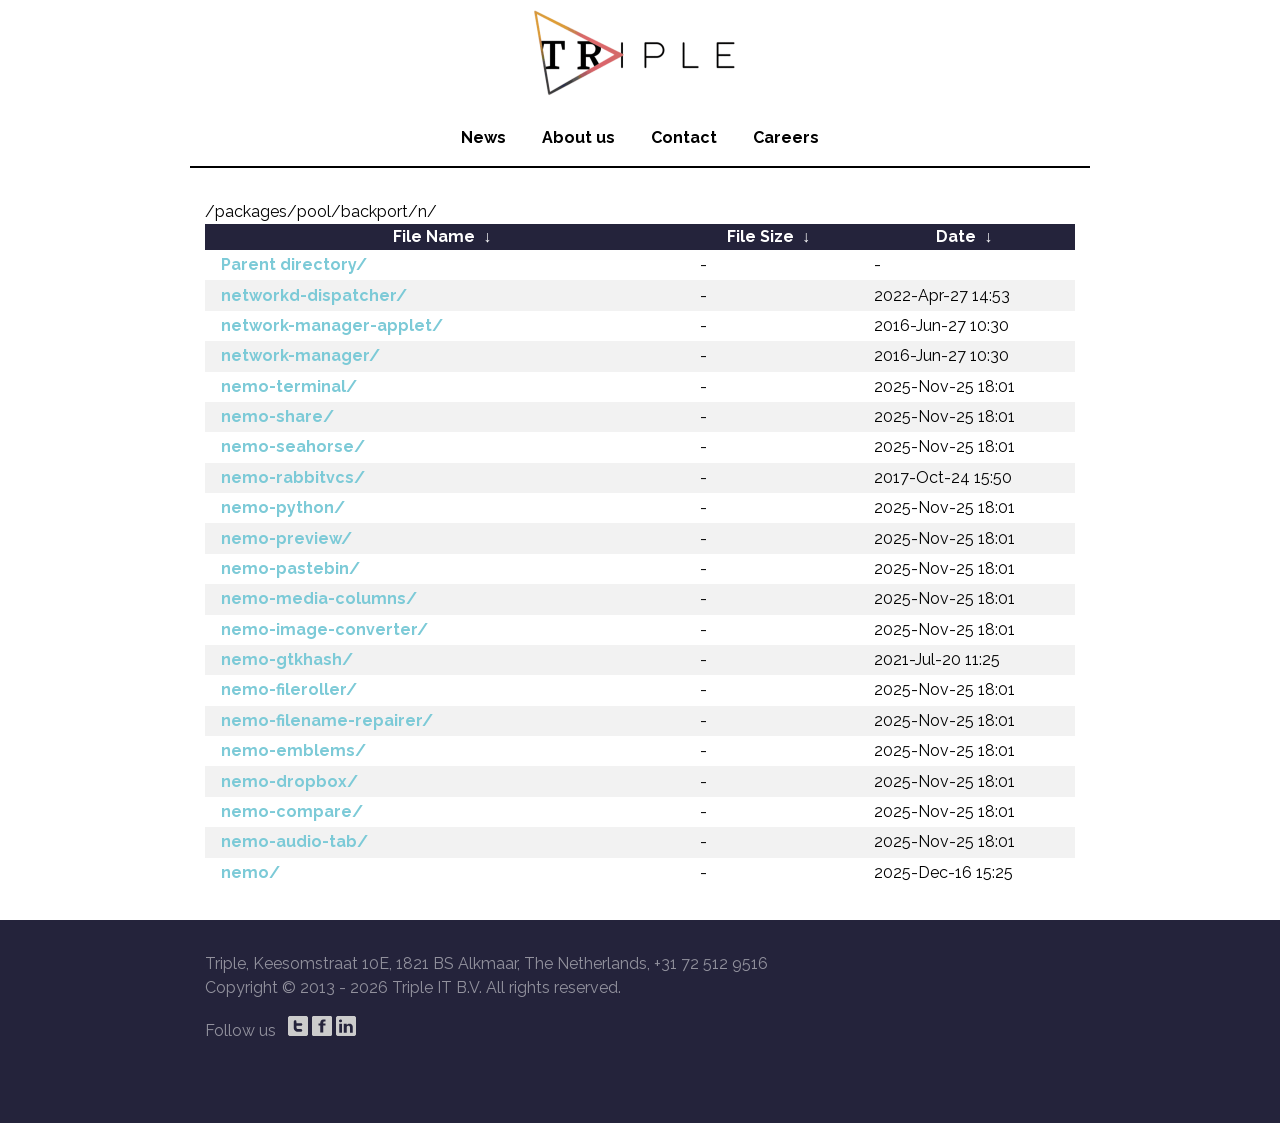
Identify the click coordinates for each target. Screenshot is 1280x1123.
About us (578, 137)
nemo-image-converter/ (324, 629)
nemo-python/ (283, 507)
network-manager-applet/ (332, 325)
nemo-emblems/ (293, 750)
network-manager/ (300, 355)
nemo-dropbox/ (289, 781)
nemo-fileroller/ (289, 689)
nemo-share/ (277, 416)
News (483, 137)
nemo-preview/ (286, 538)
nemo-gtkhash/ (287, 659)
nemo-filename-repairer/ (327, 720)
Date (956, 236)
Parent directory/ (294, 264)
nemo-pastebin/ (290, 568)
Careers (786, 137)
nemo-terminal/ (289, 386)
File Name (434, 236)
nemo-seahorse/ (293, 446)
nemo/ (250, 872)
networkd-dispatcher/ (314, 295)
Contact (684, 137)
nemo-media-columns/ (319, 598)
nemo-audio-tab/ (294, 841)
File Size (760, 236)
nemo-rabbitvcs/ (293, 477)
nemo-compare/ (292, 811)
